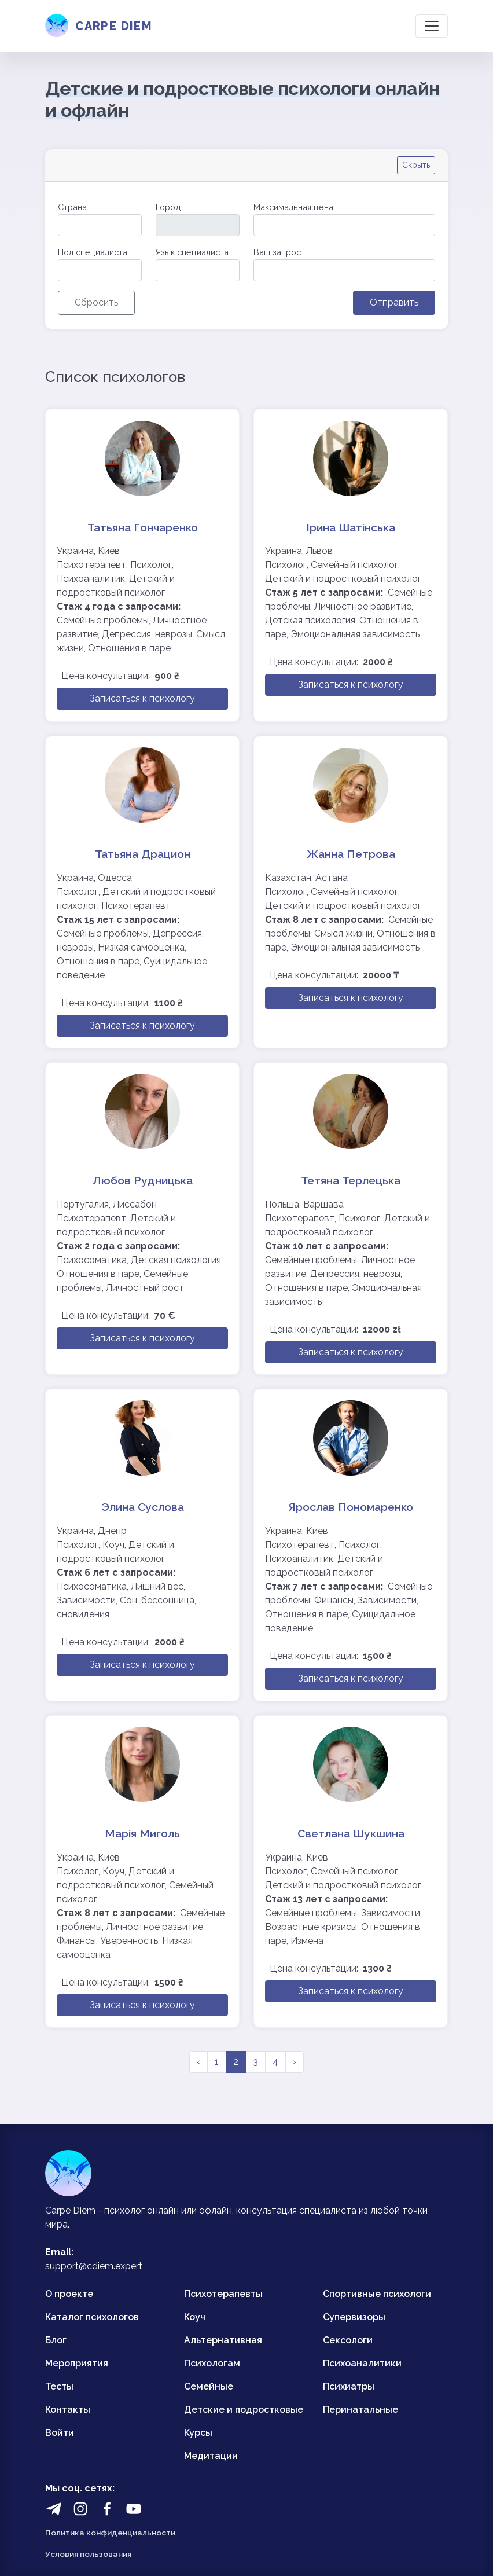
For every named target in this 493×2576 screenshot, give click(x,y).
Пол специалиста (92, 252)
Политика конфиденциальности (110, 2532)
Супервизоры (354, 2316)
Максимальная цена (293, 207)
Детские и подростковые (243, 2409)
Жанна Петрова (351, 853)
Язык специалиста (192, 252)
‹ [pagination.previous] (198, 2061)
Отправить (394, 302)
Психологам (212, 2363)
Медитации (211, 2455)
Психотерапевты (223, 2293)
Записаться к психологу (142, 698)
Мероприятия (76, 2363)
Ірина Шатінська (350, 527)
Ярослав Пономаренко (350, 1506)
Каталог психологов (92, 2316)
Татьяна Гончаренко (142, 527)
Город (168, 207)
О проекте (69, 2293)
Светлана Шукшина (350, 1833)
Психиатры (348, 2386)
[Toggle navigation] (431, 26)
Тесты (59, 2386)
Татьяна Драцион (142, 853)
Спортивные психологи (377, 2293)
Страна (72, 207)
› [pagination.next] (294, 2061)
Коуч (194, 2316)
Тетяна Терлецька (350, 1180)
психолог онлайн (141, 2210)
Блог (56, 2340)
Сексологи (348, 2340)
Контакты (67, 2409)
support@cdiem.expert (93, 2266)
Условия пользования (88, 2554)
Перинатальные (360, 2409)
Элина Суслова (142, 1506)
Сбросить (96, 302)
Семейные (208, 2386)
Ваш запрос (277, 252)
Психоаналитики (362, 2363)
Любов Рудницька (143, 1180)
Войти (59, 2432)
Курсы (198, 2432)
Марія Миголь (142, 1833)
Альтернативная (223, 2340)
